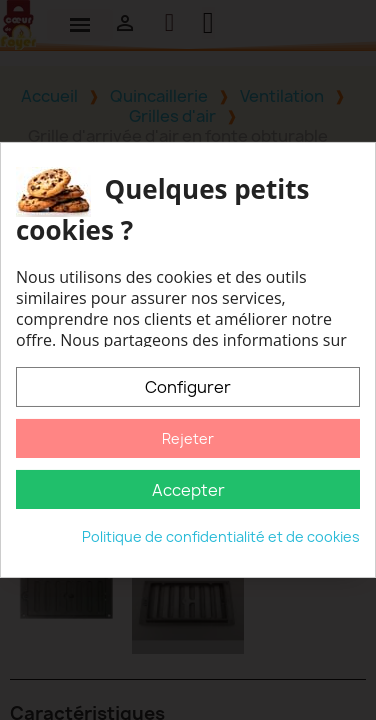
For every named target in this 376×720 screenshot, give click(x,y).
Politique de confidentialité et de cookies (221, 536)
